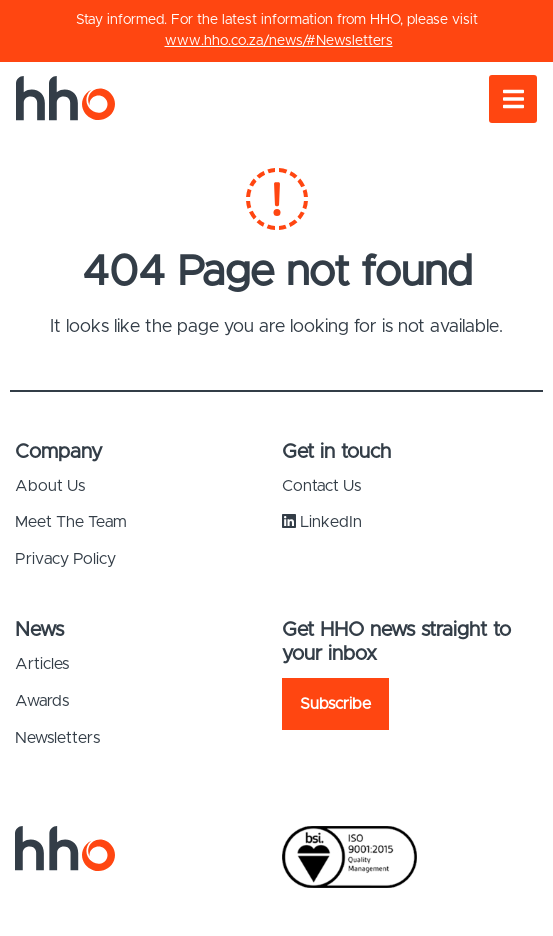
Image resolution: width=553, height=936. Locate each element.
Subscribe (335, 704)
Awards (42, 701)
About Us (50, 486)
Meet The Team (71, 522)
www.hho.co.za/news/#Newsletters (279, 41)
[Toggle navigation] (513, 99)
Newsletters (57, 738)
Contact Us (321, 486)
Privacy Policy (65, 559)
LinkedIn (322, 521)
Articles (42, 664)
